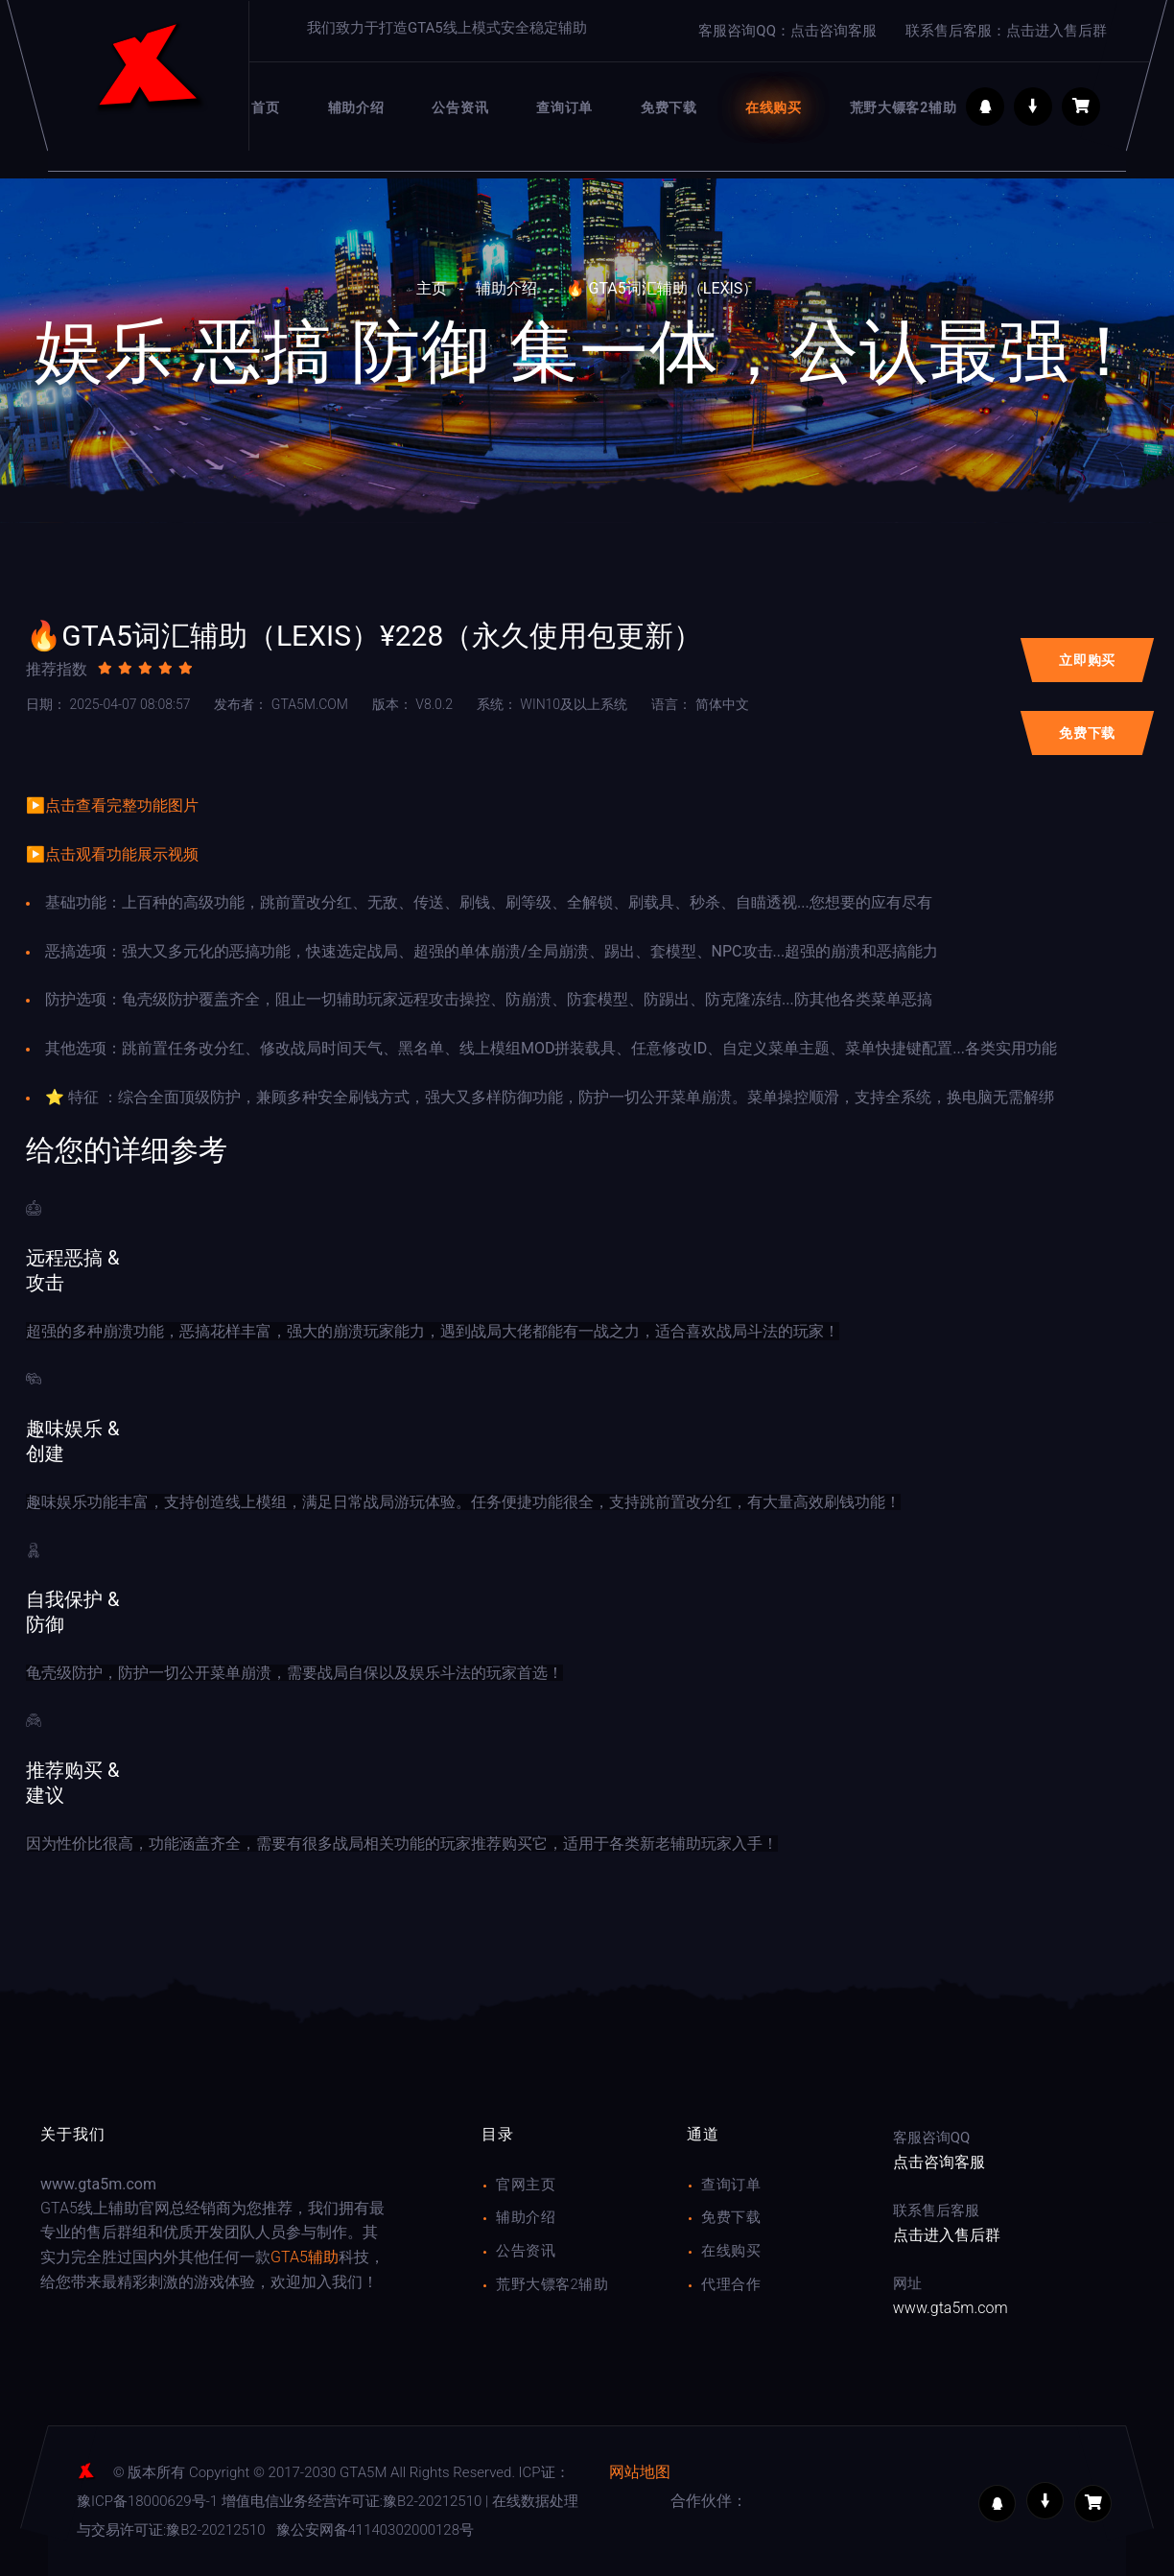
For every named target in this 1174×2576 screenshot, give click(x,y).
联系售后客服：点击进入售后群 (1006, 30)
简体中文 (699, 704)
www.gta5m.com (950, 2308)
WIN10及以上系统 (552, 704)
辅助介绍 (506, 288)
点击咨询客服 (939, 2162)
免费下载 (731, 2217)
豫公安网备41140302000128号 (375, 2530)
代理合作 (731, 2284)
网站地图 (639, 2472)
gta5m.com (280, 704)
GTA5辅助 (304, 2257)
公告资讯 (525, 2250)
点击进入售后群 (946, 2235)
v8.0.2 (412, 704)
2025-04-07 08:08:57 (108, 704)
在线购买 (731, 2250)
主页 (431, 288)
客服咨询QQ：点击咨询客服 (787, 30)
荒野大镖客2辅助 (552, 2284)
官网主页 (525, 2184)
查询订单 (731, 2184)
